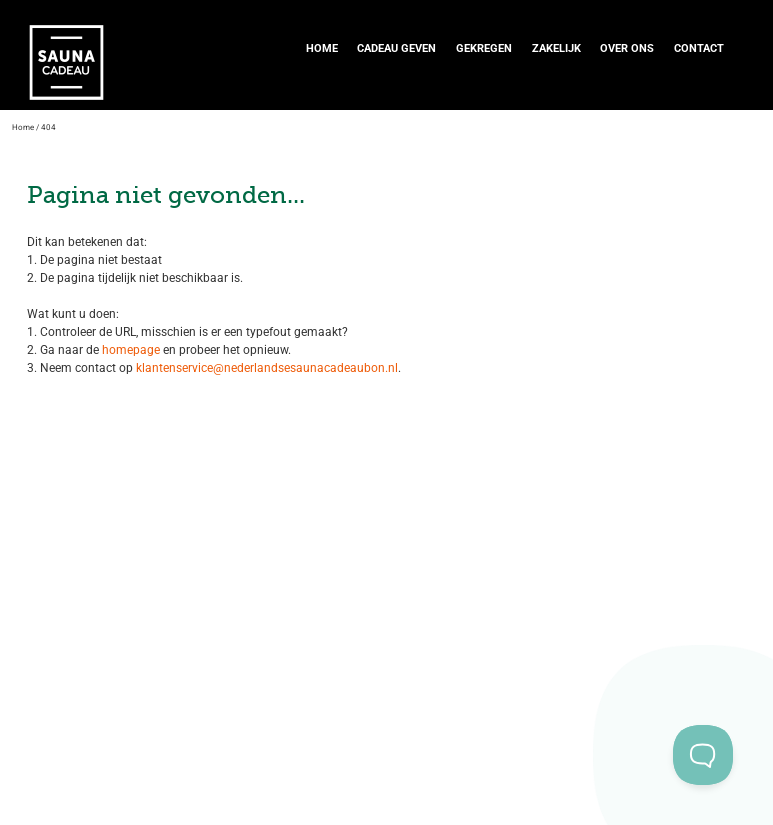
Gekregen (484, 48)
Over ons (627, 48)
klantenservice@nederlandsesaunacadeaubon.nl (267, 368)
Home (322, 48)
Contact (699, 48)
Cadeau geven (396, 48)
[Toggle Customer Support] (703, 755)
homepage (129, 350)
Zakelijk (556, 48)
